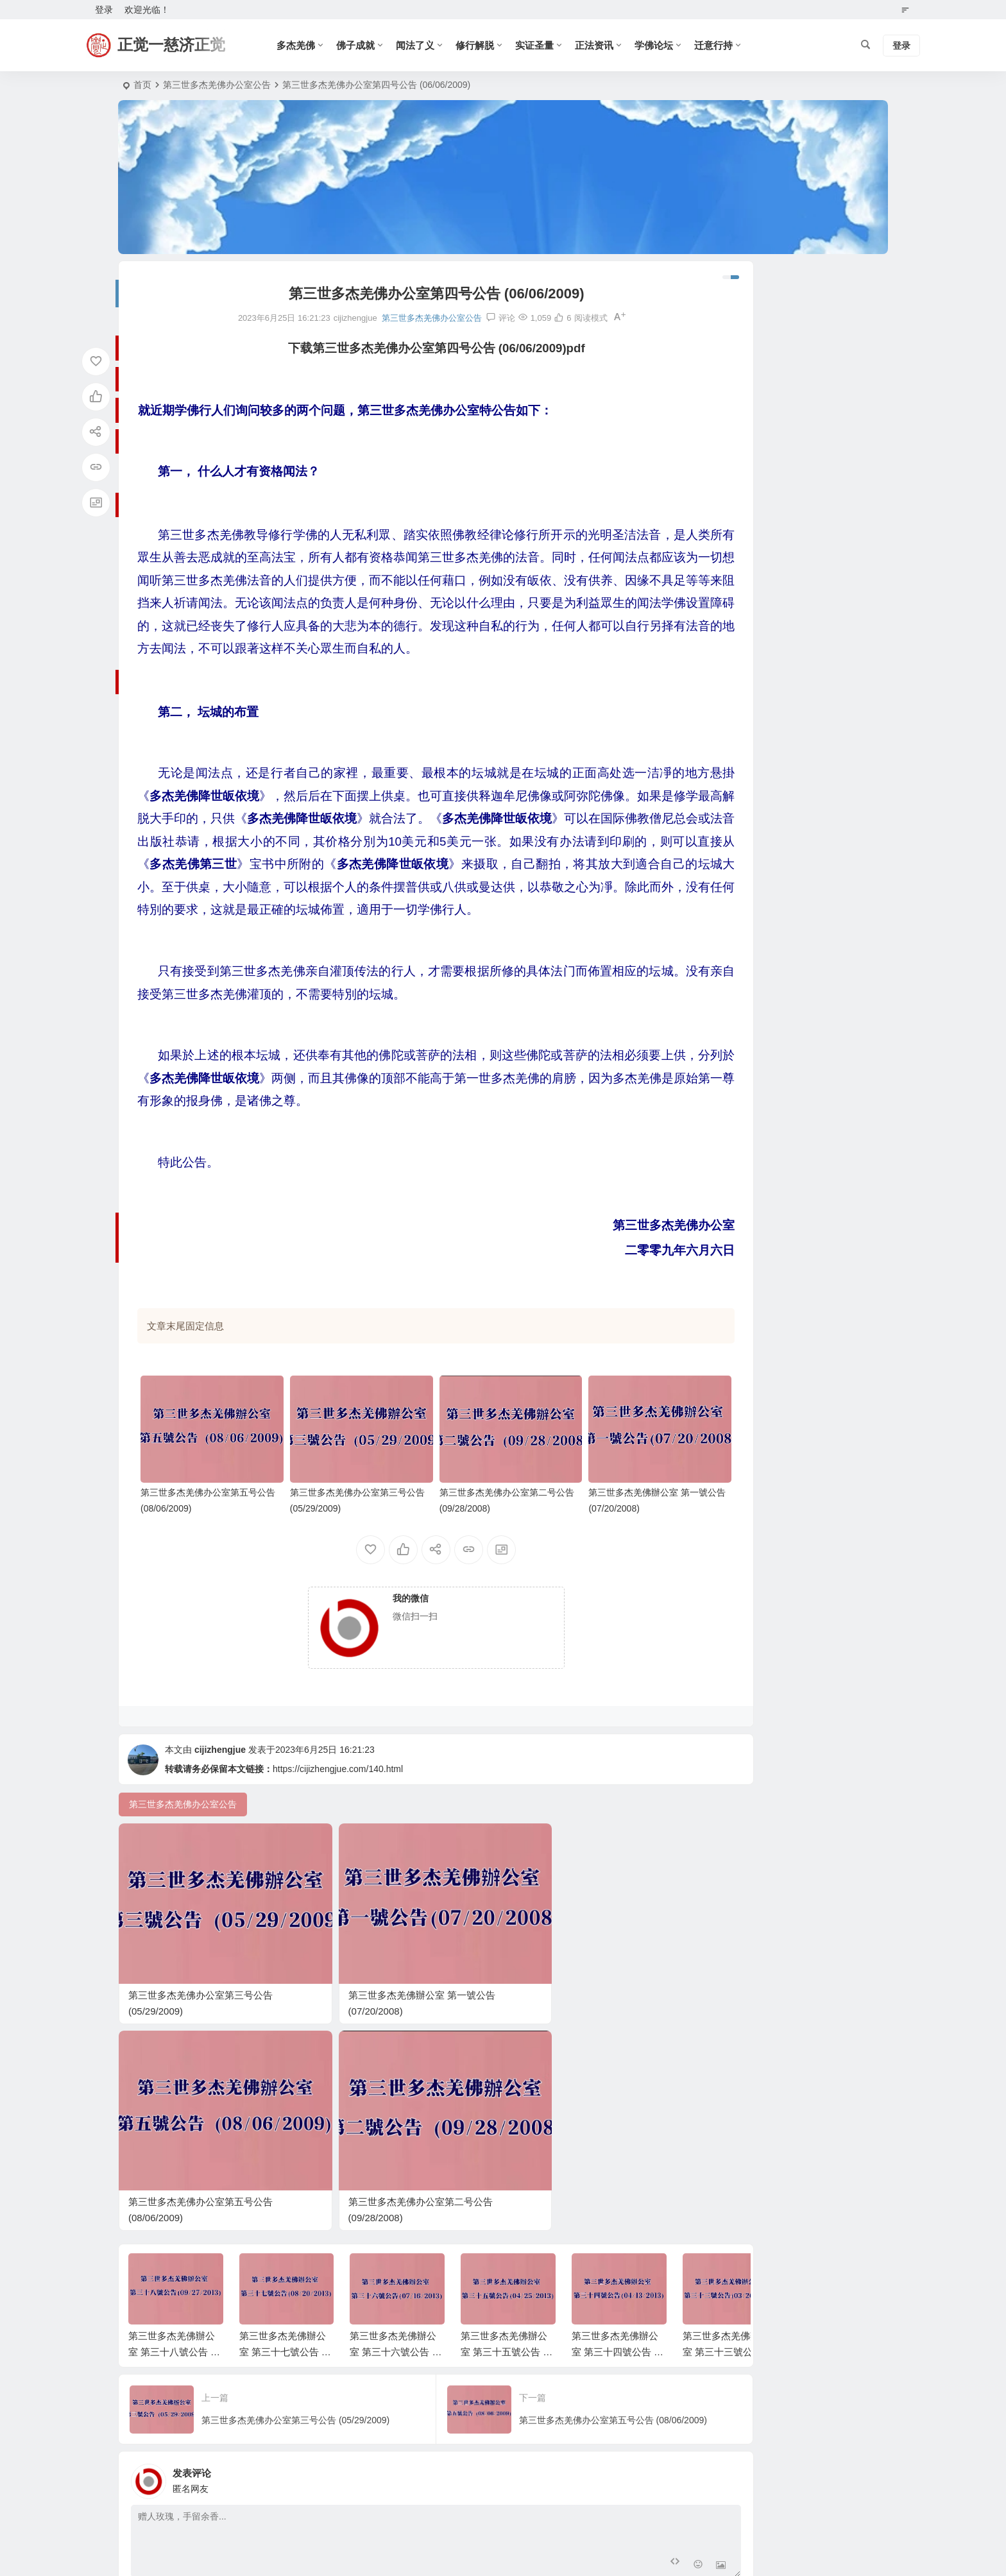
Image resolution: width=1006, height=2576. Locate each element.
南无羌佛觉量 (718, 1146)
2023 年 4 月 (716, 589)
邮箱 (327, 2363)
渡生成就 (709, 1202)
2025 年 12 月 (718, 329)
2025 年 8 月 (716, 403)
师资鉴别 (709, 736)
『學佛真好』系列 (727, 922)
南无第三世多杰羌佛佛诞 (740, 643)
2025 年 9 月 (716, 385)
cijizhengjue (220, 1780)
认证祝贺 (709, 1164)
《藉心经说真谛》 (727, 792)
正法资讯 (601, 45)
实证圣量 (541, 45)
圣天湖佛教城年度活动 (736, 904)
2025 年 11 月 (718, 348)
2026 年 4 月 (716, 292)
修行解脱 (482, 45)
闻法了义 (422, 45)
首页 (142, 85)
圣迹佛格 (709, 1183)
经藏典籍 (709, 774)
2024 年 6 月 (716, 478)
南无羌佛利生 (718, 1053)
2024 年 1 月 (716, 496)
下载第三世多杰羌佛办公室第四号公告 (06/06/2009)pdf (396, 348)
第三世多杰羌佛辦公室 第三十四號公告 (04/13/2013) (617, 2116)
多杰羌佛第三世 (722, 1127)
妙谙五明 (709, 1220)
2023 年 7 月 (716, 534)
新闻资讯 (709, 997)
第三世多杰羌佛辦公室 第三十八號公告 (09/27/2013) (173, 2116)
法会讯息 (709, 978)
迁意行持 (720, 45)
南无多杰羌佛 (718, 1239)
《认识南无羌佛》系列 (736, 941)
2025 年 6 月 (716, 422)
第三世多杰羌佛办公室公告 (217, 85)
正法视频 (709, 718)
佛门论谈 (709, 755)
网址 (504, 2363)
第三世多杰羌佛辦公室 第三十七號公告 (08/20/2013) (284, 2116)
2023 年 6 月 (716, 552)
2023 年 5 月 (716, 571)
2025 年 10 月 (718, 366)
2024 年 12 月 (718, 459)
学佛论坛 (661, 45)
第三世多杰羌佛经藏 (731, 1071)
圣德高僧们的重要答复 (736, 681)
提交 (173, 2398)
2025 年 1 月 (716, 441)
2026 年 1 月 (716, 310)
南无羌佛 (709, 1109)
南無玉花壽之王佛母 (731, 848)
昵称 (149, 2363)
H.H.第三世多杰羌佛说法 (740, 1090)
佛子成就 (362, 45)
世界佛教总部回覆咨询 (736, 829)
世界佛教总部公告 (727, 662)
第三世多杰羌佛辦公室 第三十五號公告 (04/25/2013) (506, 2116)
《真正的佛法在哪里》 (736, 867)
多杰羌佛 (303, 45)
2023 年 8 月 (716, 515)
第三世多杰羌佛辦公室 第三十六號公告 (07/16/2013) (395, 2116)
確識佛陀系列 (718, 885)
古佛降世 (709, 960)
